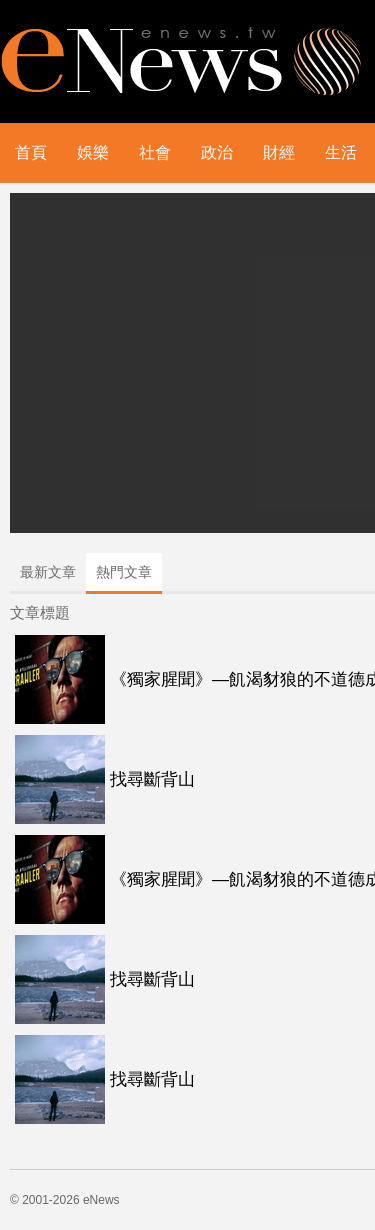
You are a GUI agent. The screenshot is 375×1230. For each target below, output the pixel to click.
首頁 (31, 152)
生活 (341, 152)
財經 (279, 152)
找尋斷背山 (152, 779)
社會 (155, 152)
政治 (217, 152)
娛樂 (93, 152)
